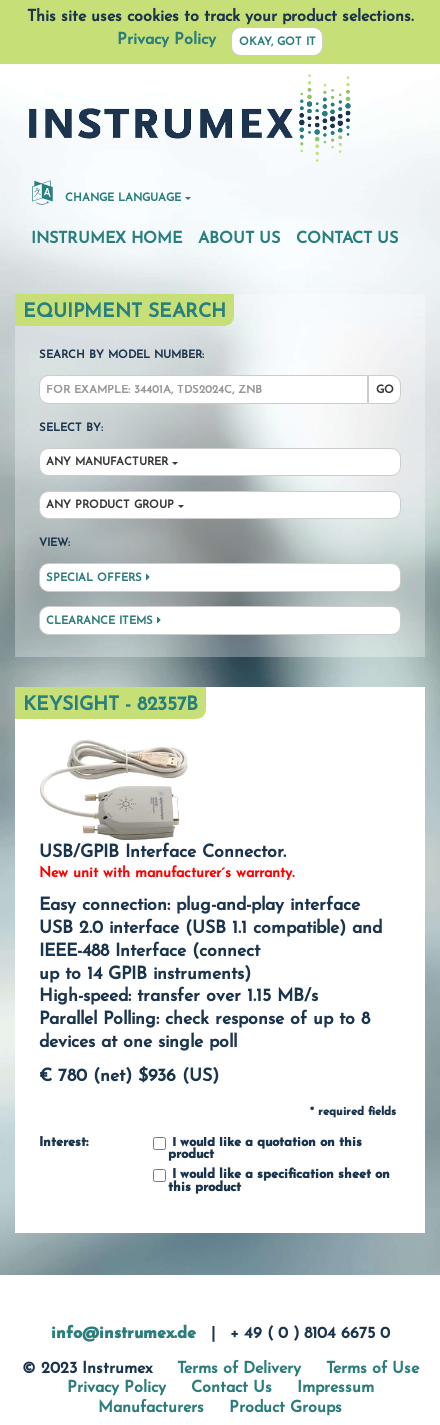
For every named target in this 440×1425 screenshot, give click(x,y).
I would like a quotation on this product (257, 1149)
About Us (239, 239)
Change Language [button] (106, 192)
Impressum (335, 1388)
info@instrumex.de (123, 1334)
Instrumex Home (106, 239)
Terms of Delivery (239, 1369)
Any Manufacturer (107, 462)
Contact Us (347, 239)
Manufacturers (151, 1408)
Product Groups (285, 1408)
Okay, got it (277, 42)
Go (385, 390)
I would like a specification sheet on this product (271, 1181)
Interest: (63, 1143)
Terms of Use (372, 1369)
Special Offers (98, 578)
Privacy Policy (166, 40)
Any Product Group (110, 505)
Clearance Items (103, 621)
